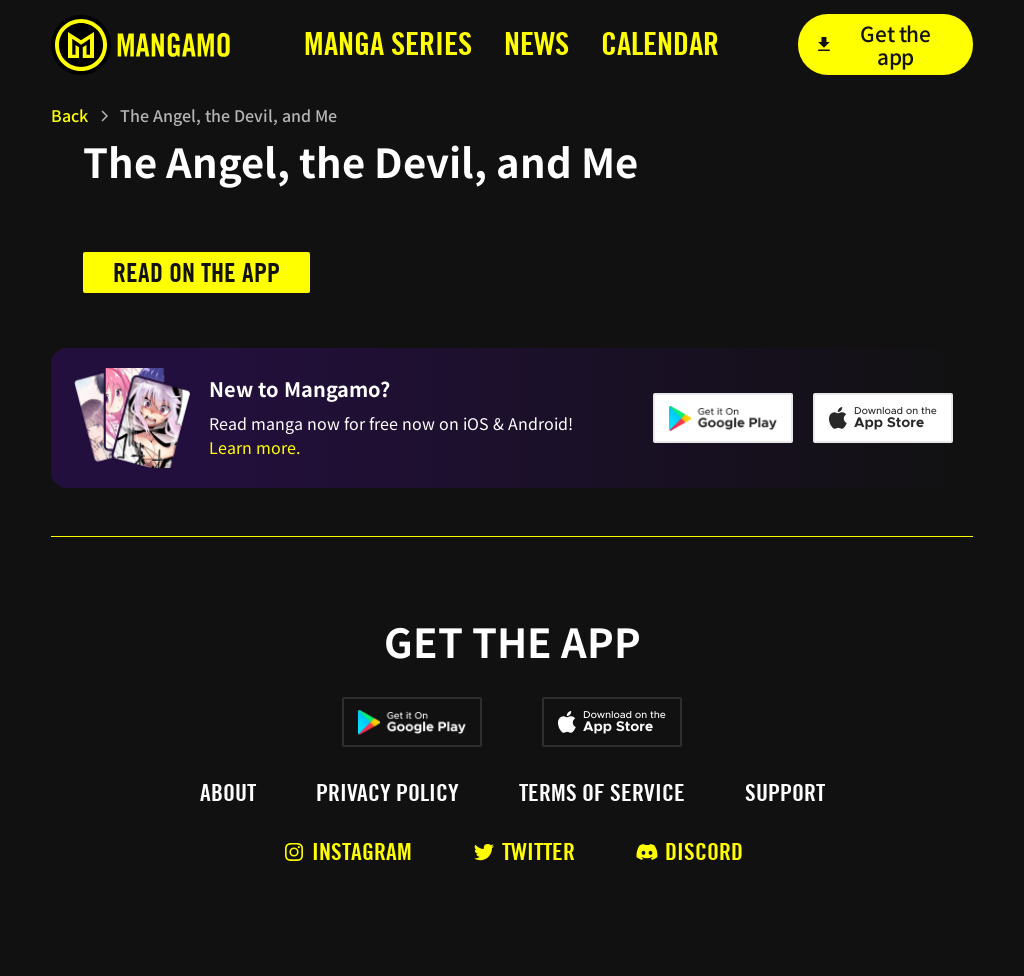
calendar (660, 43)
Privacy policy (387, 793)
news (536, 43)
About (228, 793)
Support (785, 793)
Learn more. (254, 447)
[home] (146, 45)
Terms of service (602, 793)
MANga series (388, 43)
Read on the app (196, 272)
